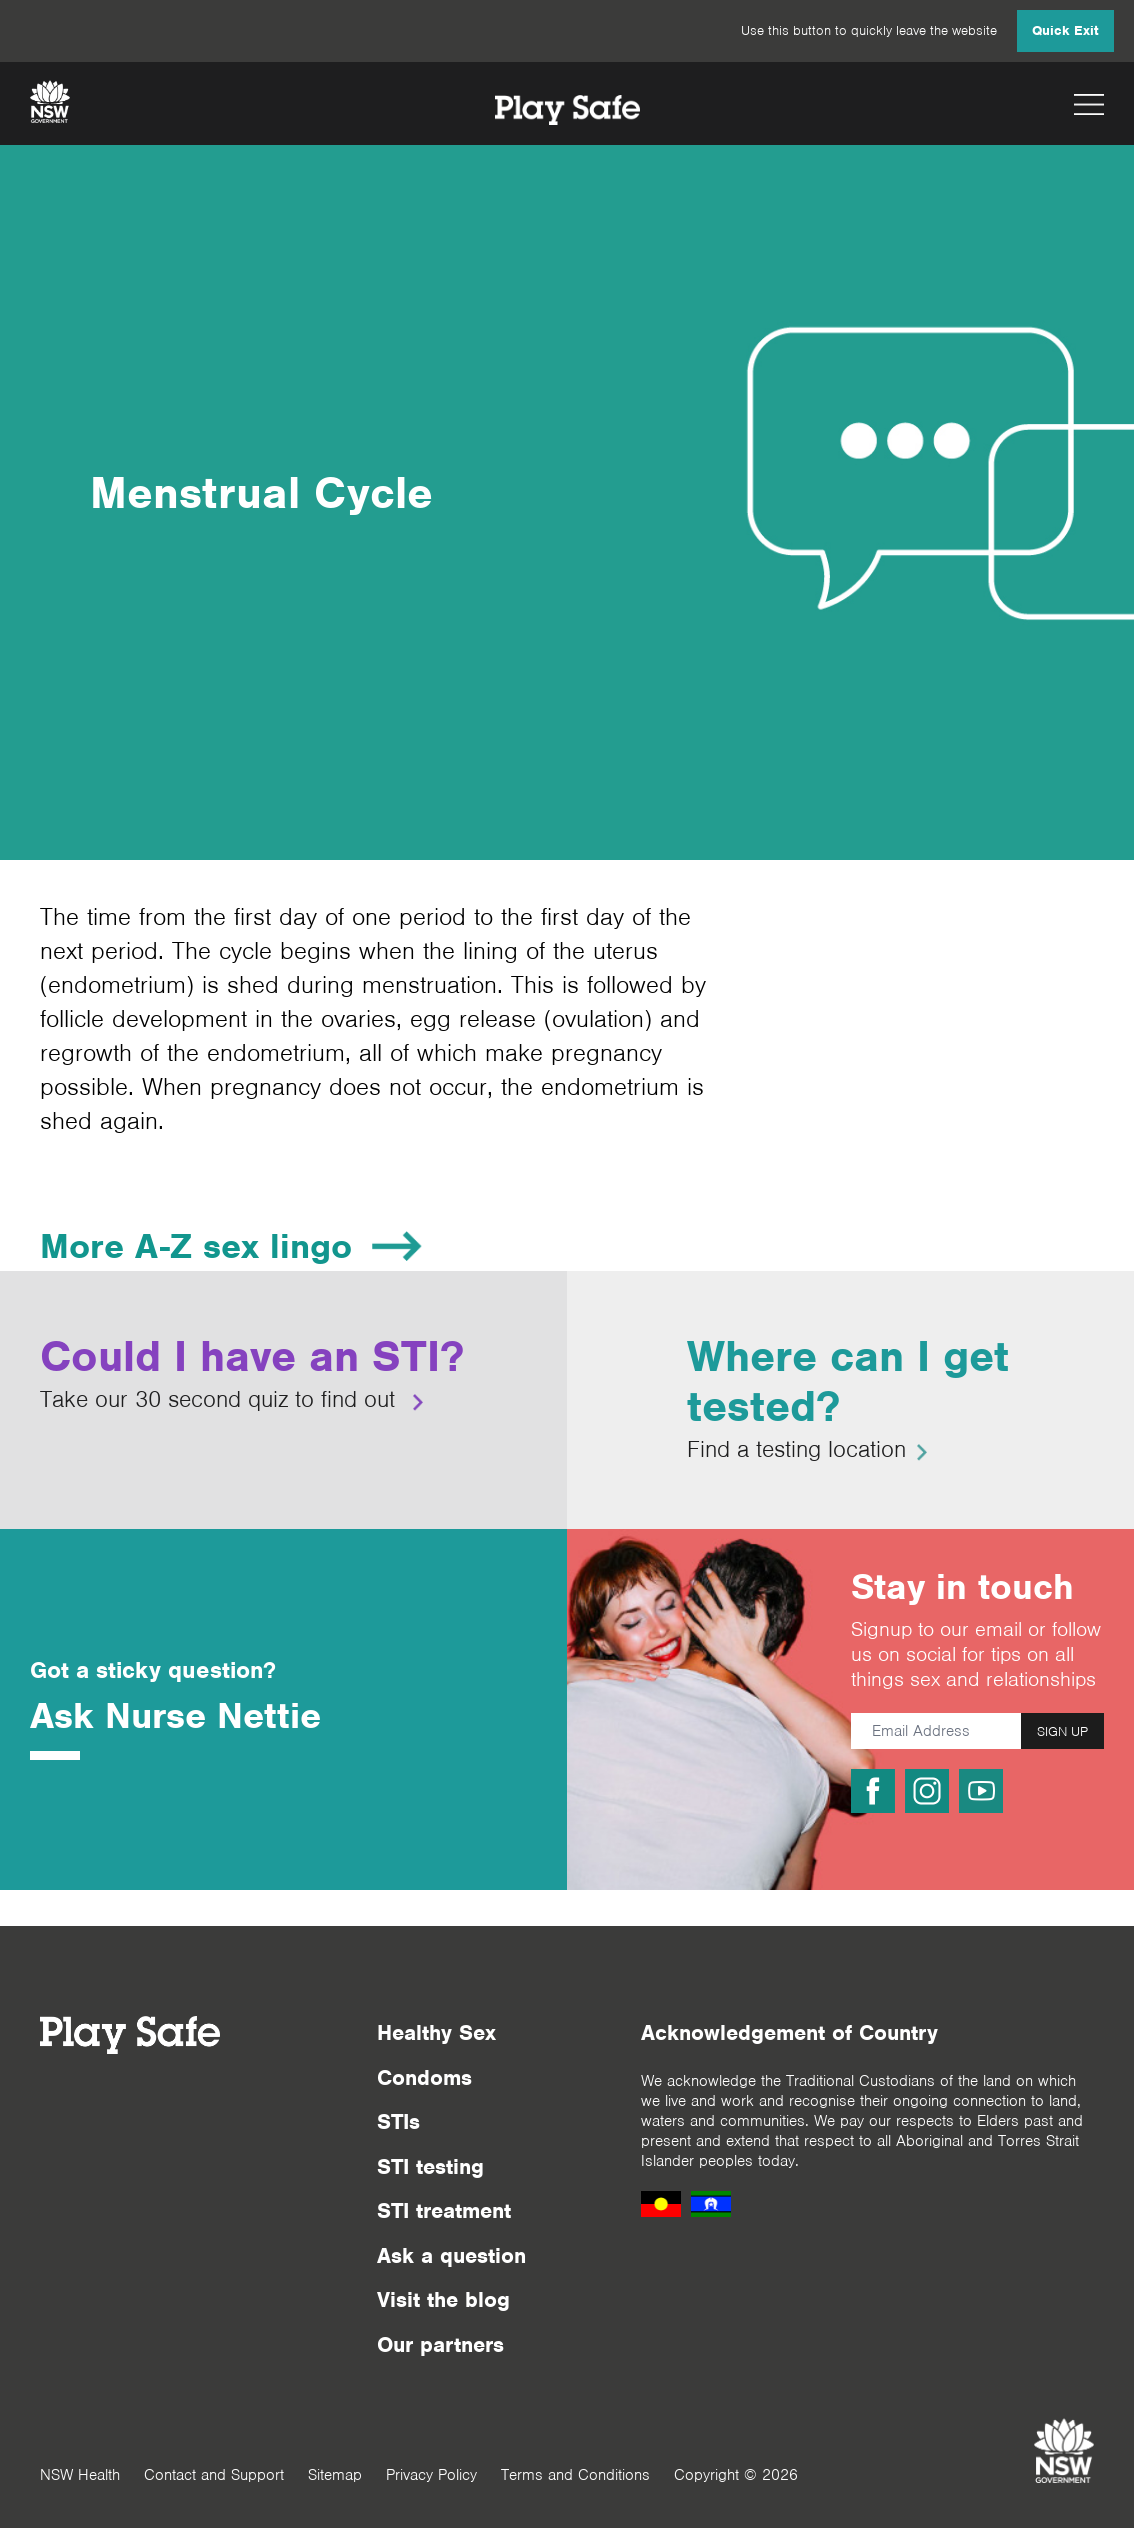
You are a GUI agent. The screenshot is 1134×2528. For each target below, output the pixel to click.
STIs (398, 2121)
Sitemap (335, 2475)
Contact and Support (214, 2475)
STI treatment (444, 2210)
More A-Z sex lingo (196, 1246)
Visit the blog (443, 2299)
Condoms (424, 2077)
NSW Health (80, 2475)
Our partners (440, 2344)
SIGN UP (1062, 1731)
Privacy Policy (431, 2475)
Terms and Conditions (575, 2475)
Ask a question (451, 2255)
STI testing (430, 2166)
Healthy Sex (436, 2032)
